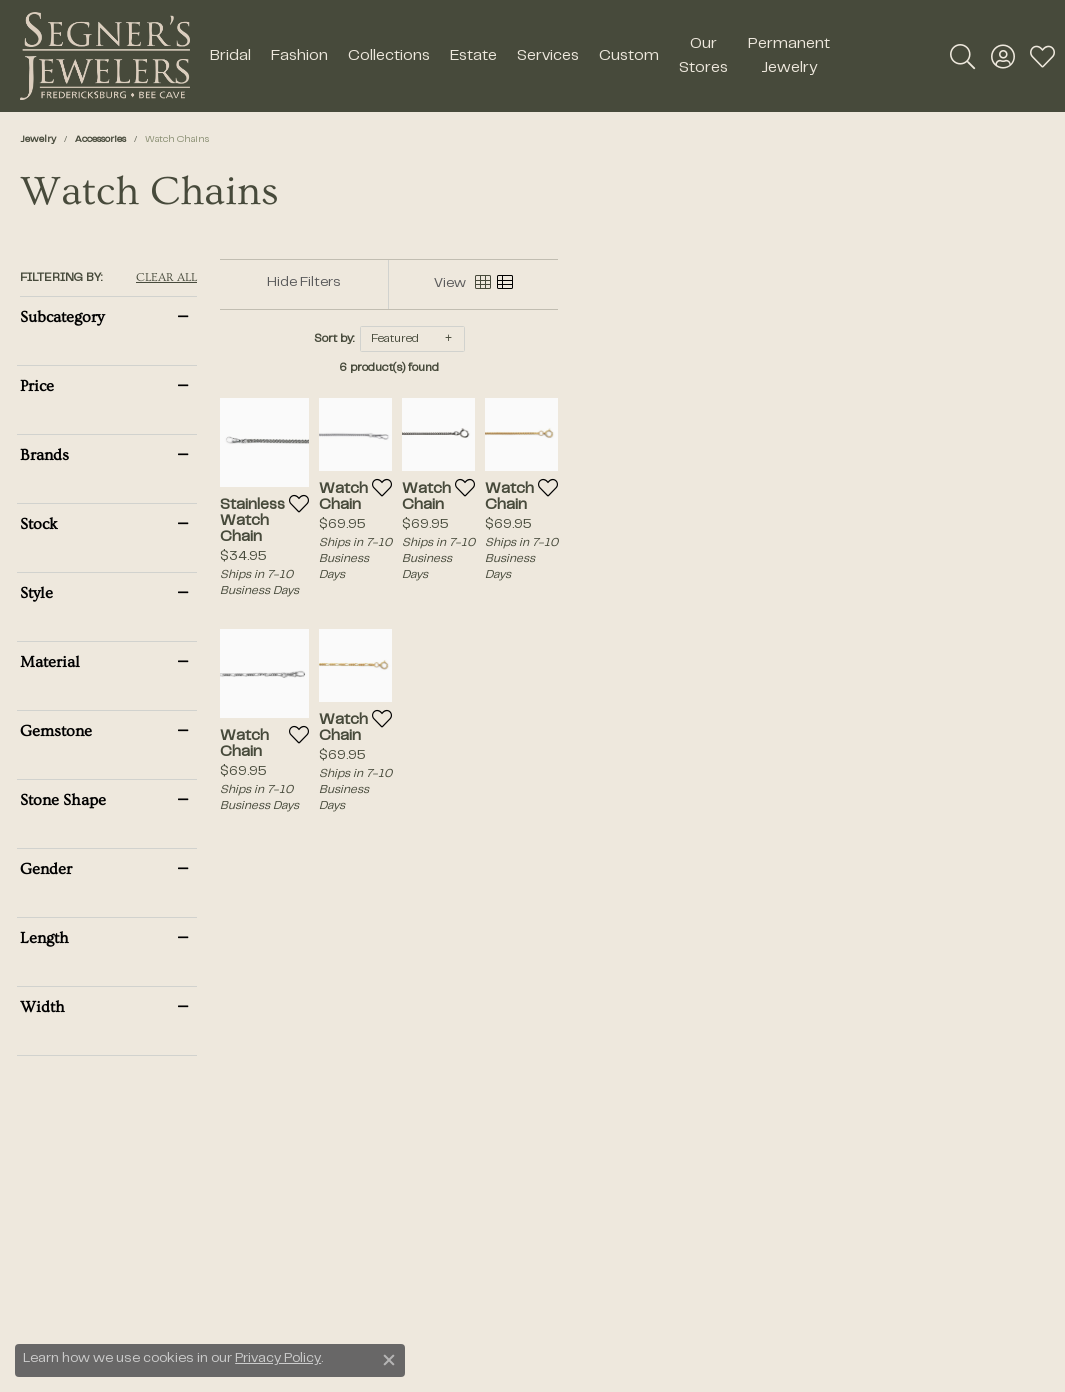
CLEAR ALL (166, 278)
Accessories (100, 139)
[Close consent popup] (389, 1360)
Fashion (299, 56)
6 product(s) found (633, 368)
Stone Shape (63, 800)
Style (36, 593)
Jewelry (38, 139)
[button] (962, 56)
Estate (473, 56)
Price (37, 386)
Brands (44, 455)
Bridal (230, 56)
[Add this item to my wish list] (403, 613)
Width (42, 1007)
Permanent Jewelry (789, 56)
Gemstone (56, 731)
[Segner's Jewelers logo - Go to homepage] (105, 56)
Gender (46, 869)
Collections (389, 56)
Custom (629, 56)
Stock (39, 524)
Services (548, 56)
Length (44, 938)
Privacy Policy (278, 1359)
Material (50, 662)
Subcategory (62, 317)
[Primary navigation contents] (520, 56)
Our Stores (703, 56)
